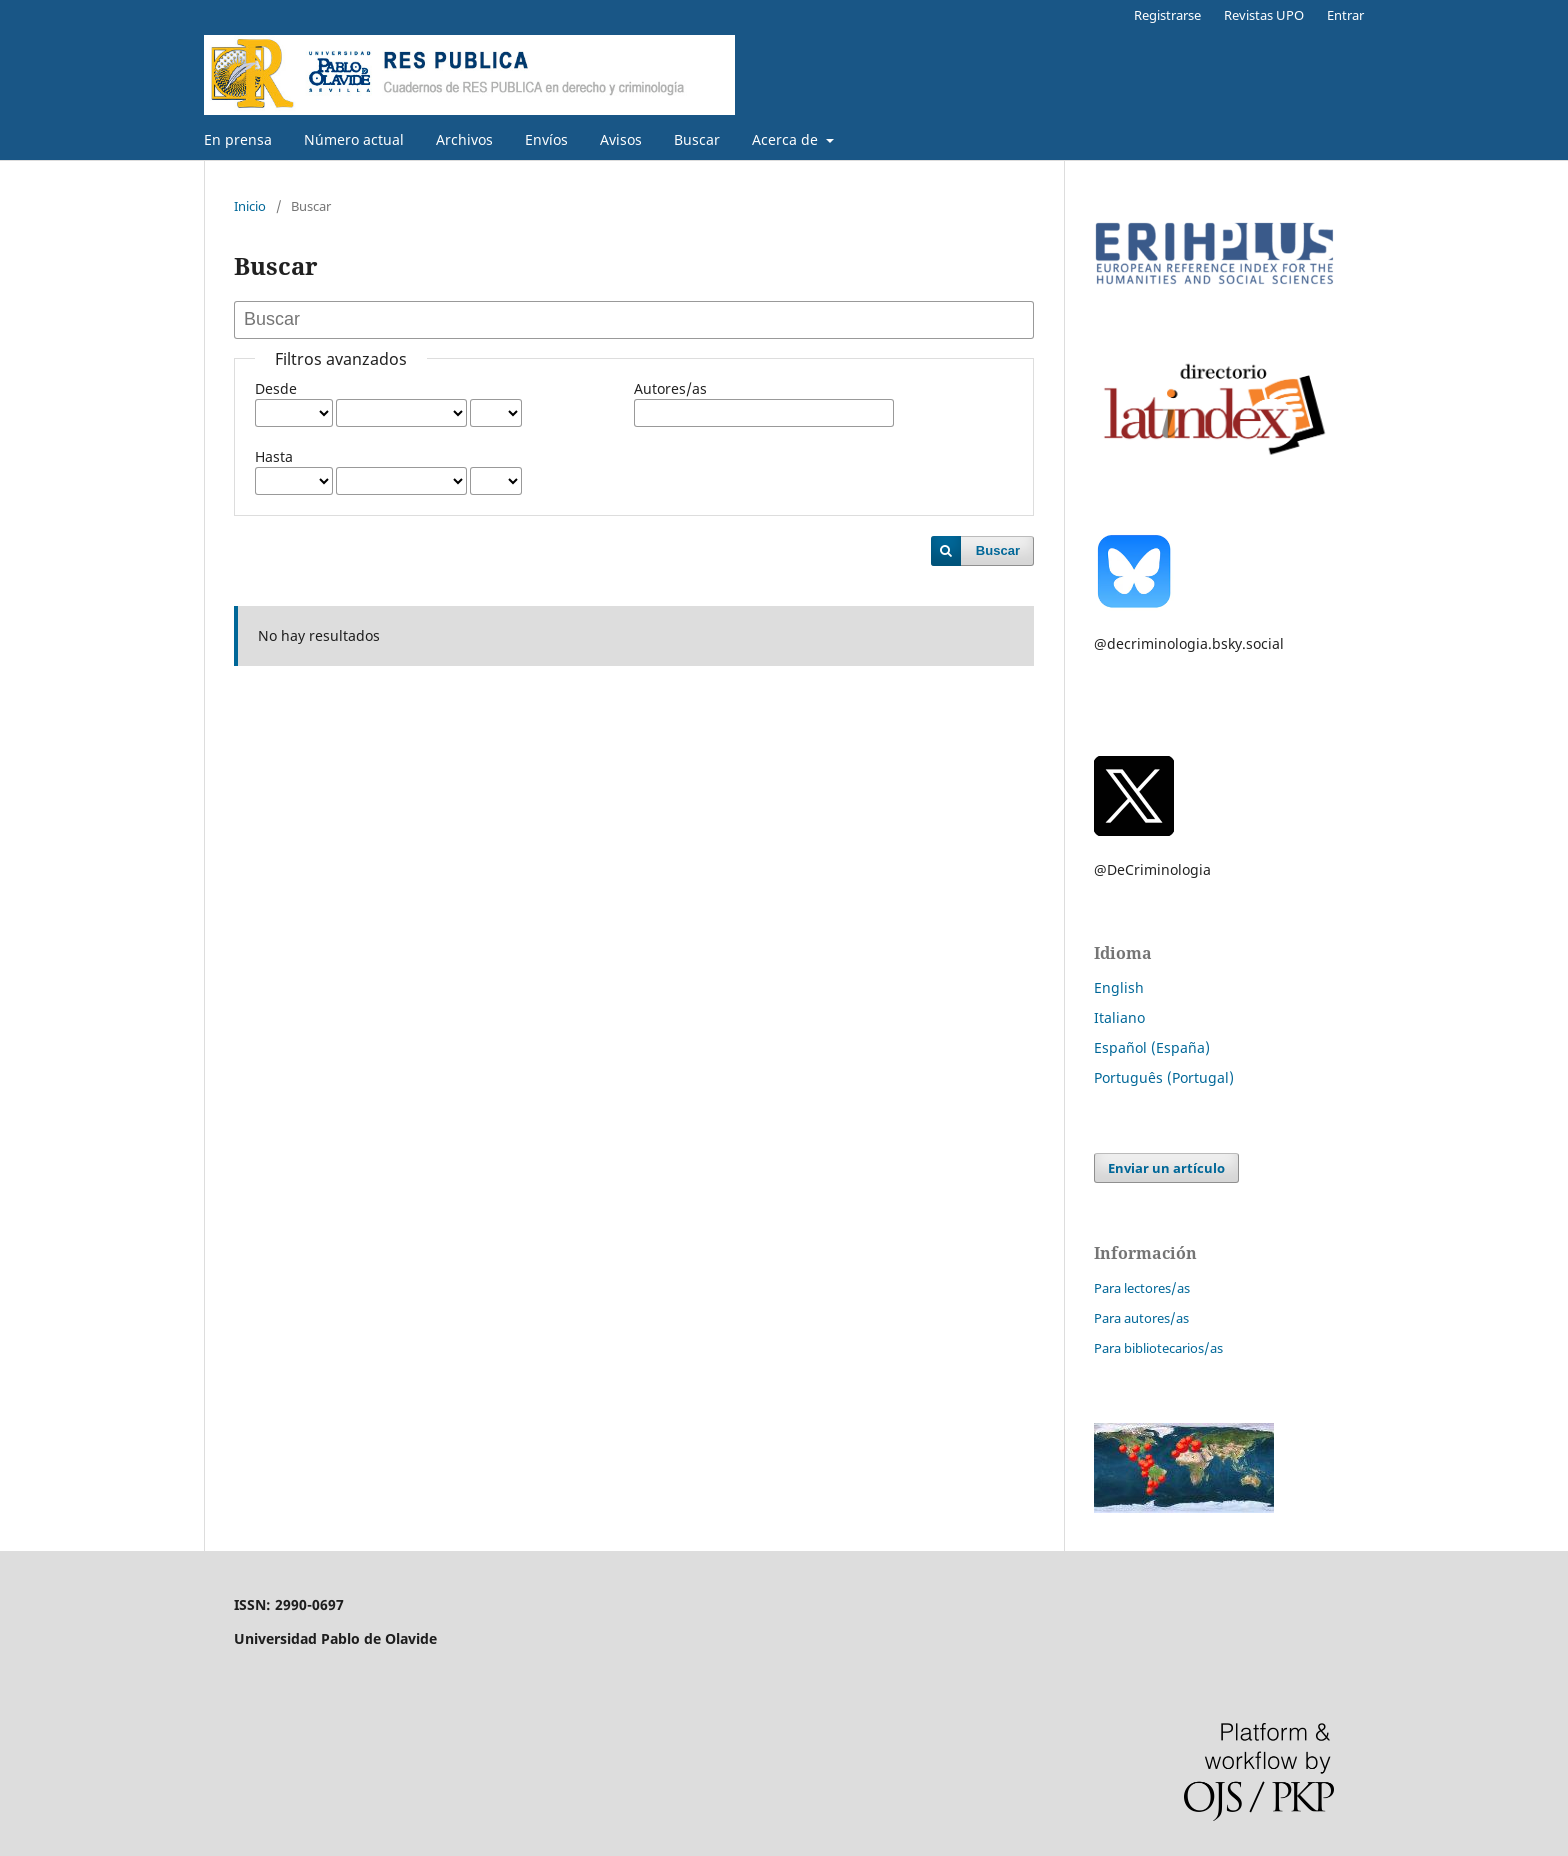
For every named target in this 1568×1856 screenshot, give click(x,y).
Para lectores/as (1142, 1288)
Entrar (1345, 15)
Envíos (546, 139)
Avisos (621, 139)
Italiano (1119, 1017)
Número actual (354, 139)
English (1119, 987)
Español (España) (1152, 1047)
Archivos (464, 139)
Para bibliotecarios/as (1158, 1348)
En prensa (238, 139)
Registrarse (1167, 15)
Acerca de (787, 139)
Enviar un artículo (1166, 1168)
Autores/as (670, 388)
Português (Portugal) (1164, 1077)
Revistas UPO (1264, 15)
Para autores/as (1141, 1318)
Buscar (697, 139)
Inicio (250, 206)
